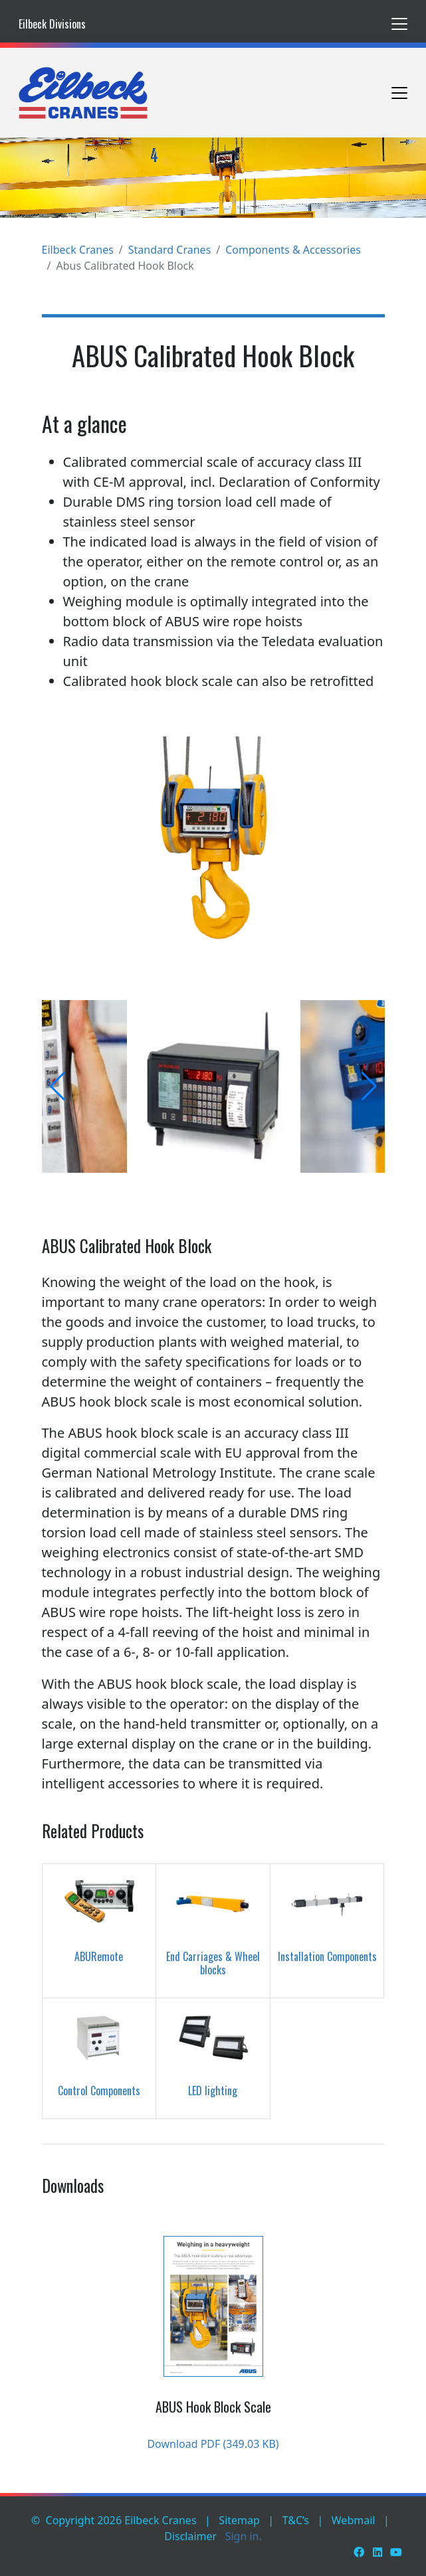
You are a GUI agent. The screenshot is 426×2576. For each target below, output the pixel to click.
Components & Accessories (293, 249)
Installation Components (327, 1956)
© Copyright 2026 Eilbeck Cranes (114, 2520)
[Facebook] (359, 2552)
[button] (57, 1086)
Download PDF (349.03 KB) (212, 2444)
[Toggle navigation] (399, 24)
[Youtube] (396, 2552)
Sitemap (239, 2520)
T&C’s (295, 2520)
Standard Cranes (169, 249)
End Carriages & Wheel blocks (213, 1962)
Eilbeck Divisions (52, 24)
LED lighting (212, 2091)
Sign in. (243, 2536)
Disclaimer (190, 2536)
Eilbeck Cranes (78, 249)
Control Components (99, 2091)
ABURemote (98, 1956)
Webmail (353, 2520)
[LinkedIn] (377, 2552)
